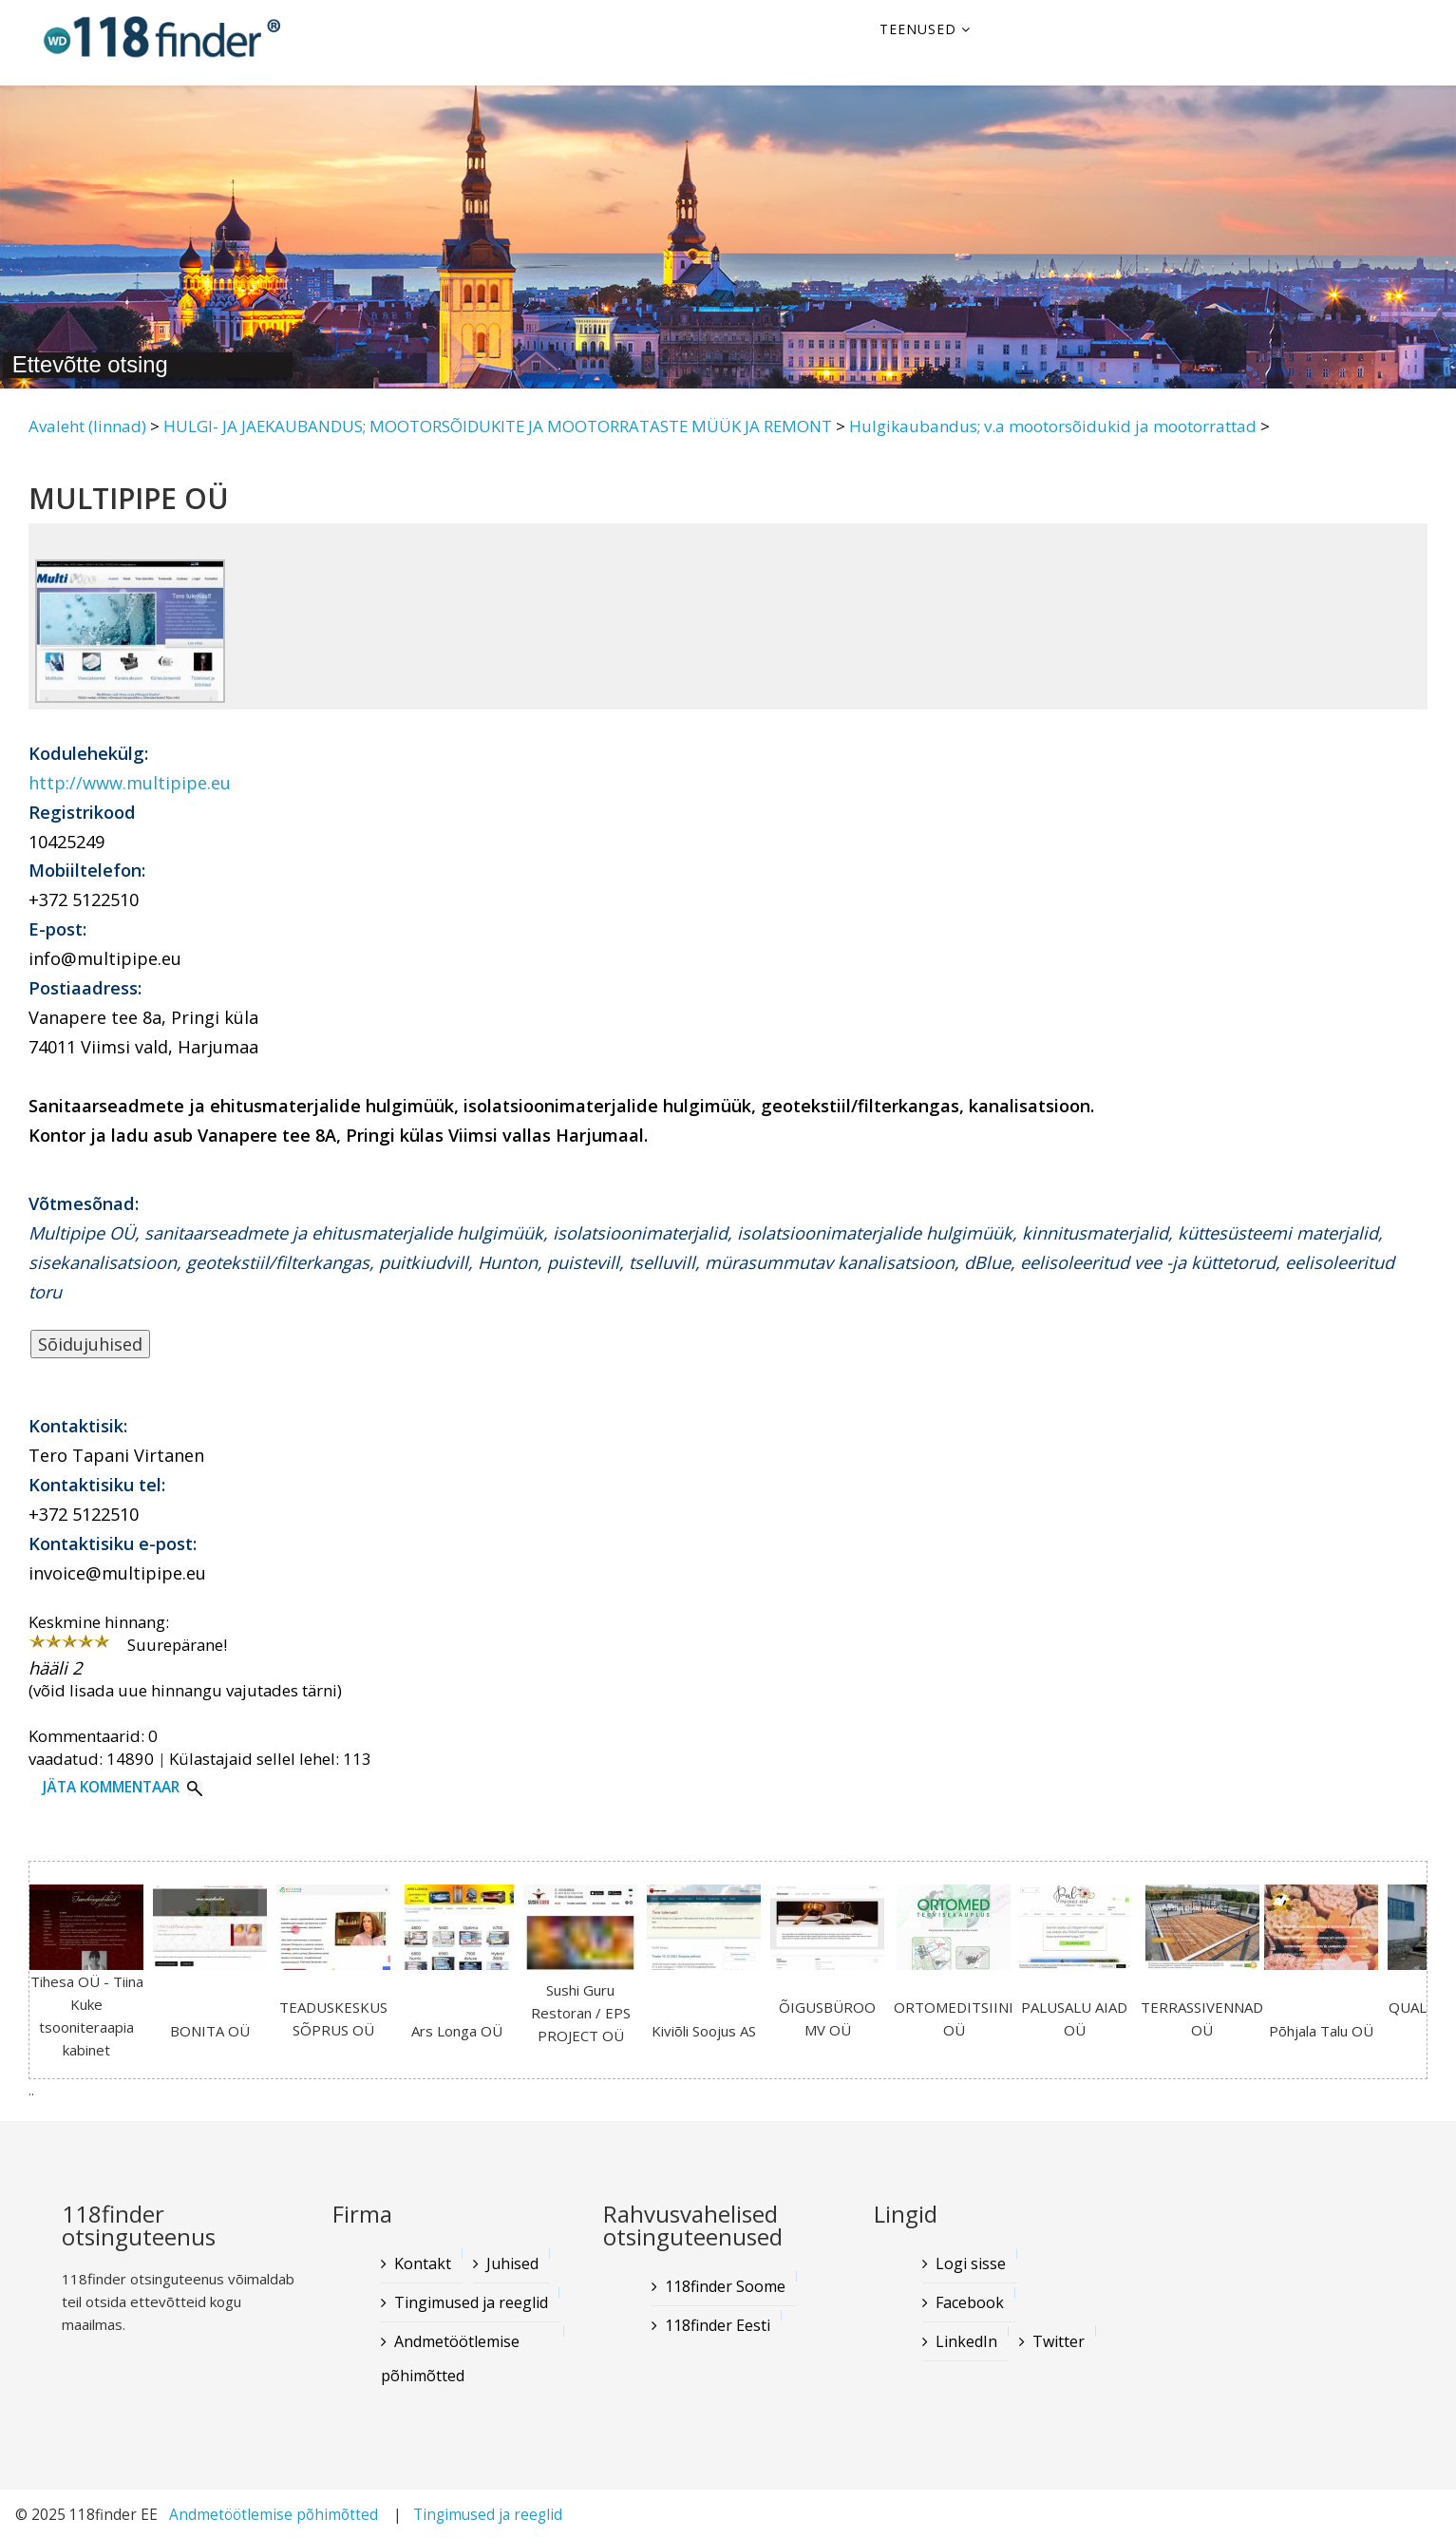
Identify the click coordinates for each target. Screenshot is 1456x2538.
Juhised (512, 2263)
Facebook (970, 2302)
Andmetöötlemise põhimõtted (450, 2358)
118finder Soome (725, 2286)
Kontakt (422, 2263)
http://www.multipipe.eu (129, 782)
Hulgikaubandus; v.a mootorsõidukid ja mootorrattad (1053, 426)
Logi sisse (971, 2263)
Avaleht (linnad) (87, 426)
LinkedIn (966, 2341)
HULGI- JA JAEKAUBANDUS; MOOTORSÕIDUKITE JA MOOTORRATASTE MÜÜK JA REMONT (497, 426)
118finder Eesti (717, 2325)
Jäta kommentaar (111, 1787)
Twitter (1058, 2341)
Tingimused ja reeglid (471, 2302)
